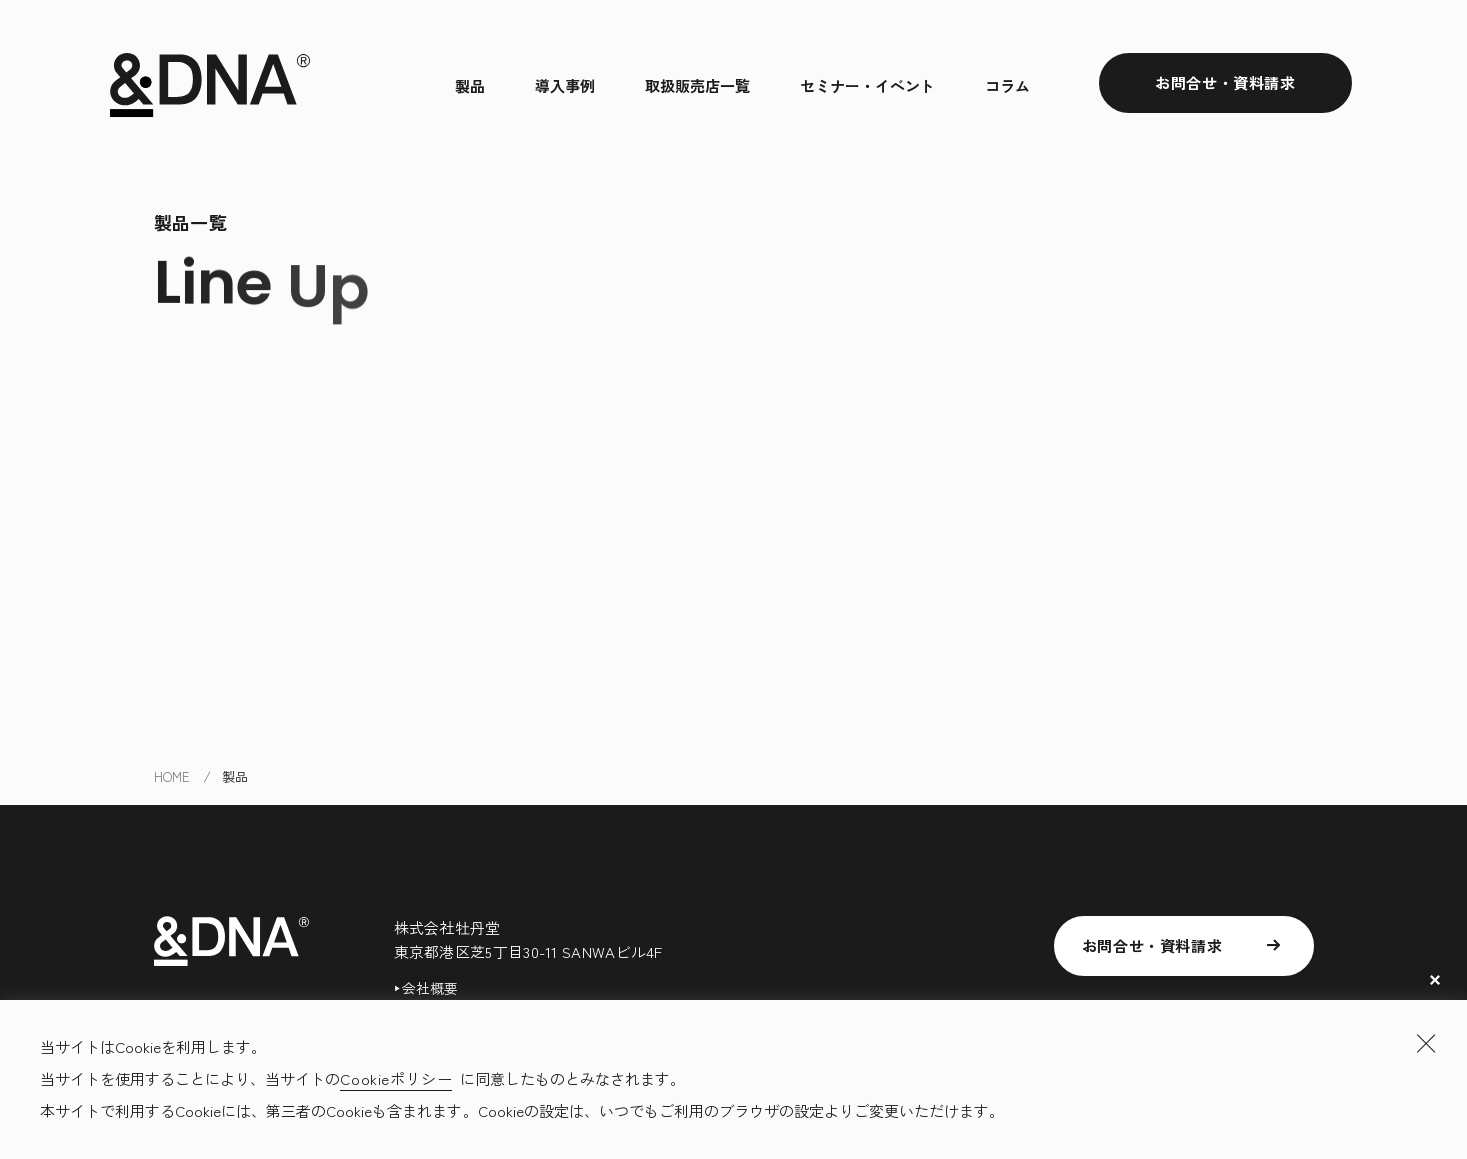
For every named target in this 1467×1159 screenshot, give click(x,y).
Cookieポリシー (396, 1078)
